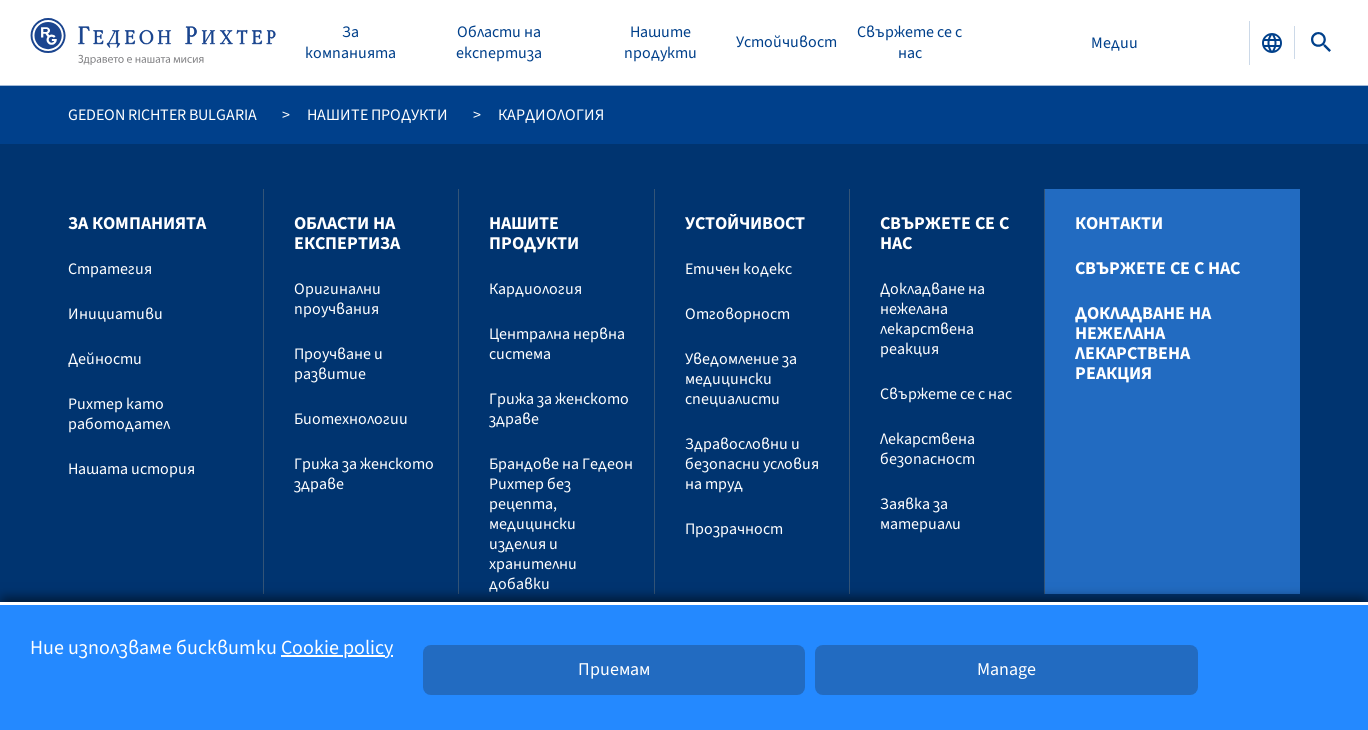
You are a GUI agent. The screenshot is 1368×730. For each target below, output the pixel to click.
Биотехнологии (351, 419)
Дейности (105, 359)
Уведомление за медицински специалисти (741, 379)
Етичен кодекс (738, 269)
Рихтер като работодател (119, 414)
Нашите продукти (660, 43)
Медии (1114, 43)
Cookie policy (337, 648)
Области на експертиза (499, 43)
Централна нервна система (557, 344)
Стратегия (110, 269)
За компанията (350, 43)
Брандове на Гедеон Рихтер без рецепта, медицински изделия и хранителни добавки (561, 524)
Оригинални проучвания (337, 299)
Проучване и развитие (338, 364)
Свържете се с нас (909, 43)
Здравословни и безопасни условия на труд (752, 464)
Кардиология (535, 289)
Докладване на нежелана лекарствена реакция (932, 319)
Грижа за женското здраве (364, 474)
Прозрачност (734, 529)
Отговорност (737, 314)
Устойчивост (786, 42)
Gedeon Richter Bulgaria (162, 115)
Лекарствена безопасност (927, 449)
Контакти (1119, 224)
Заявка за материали (920, 514)
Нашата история (131, 469)
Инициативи (115, 314)
